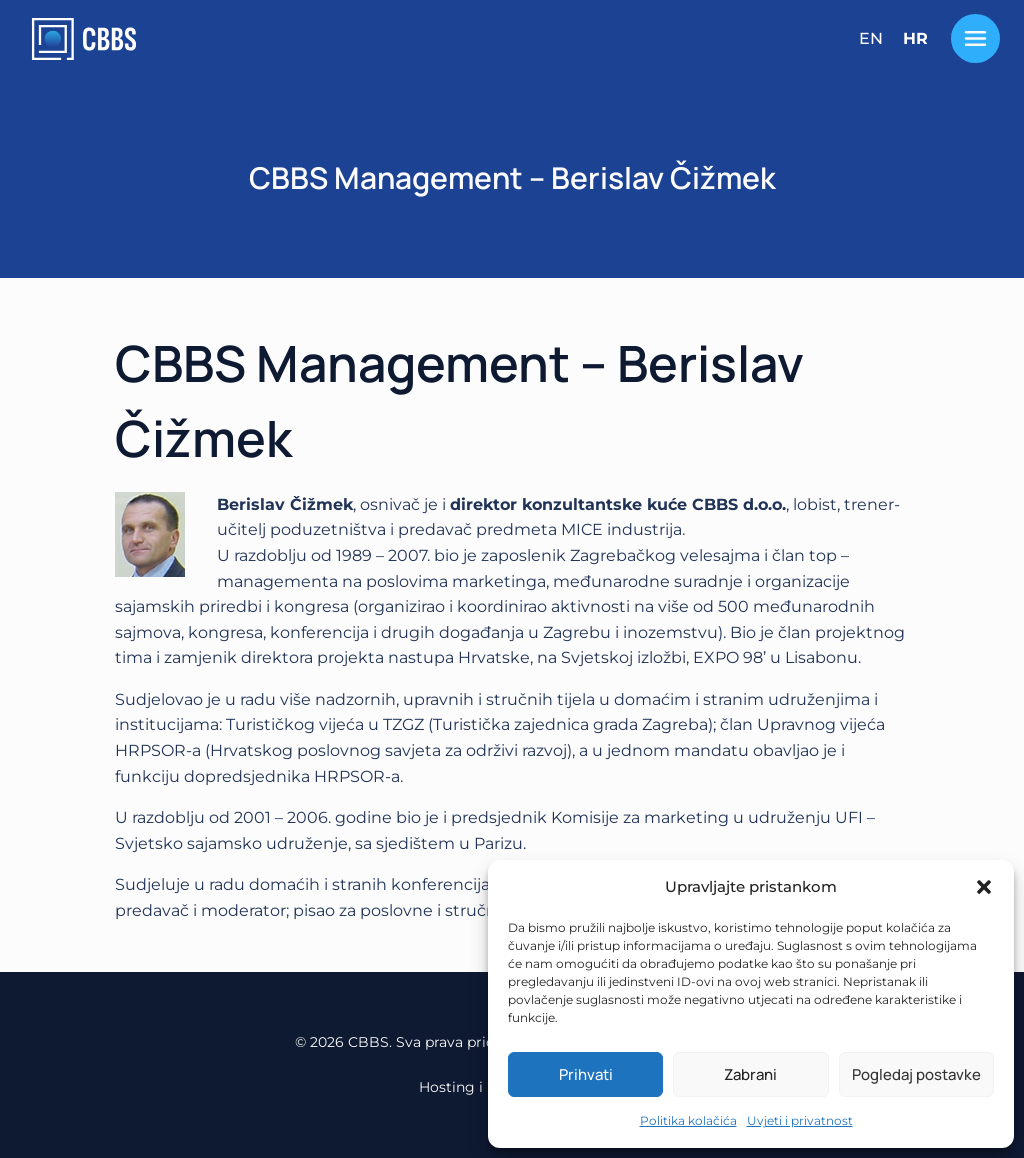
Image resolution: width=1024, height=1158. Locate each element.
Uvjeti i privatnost (800, 1120)
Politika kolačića (688, 1120)
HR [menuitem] (915, 38)
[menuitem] (871, 39)
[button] (984, 887)
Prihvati (586, 1074)
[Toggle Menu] (975, 38)
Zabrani (750, 1074)
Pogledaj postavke (916, 1074)
